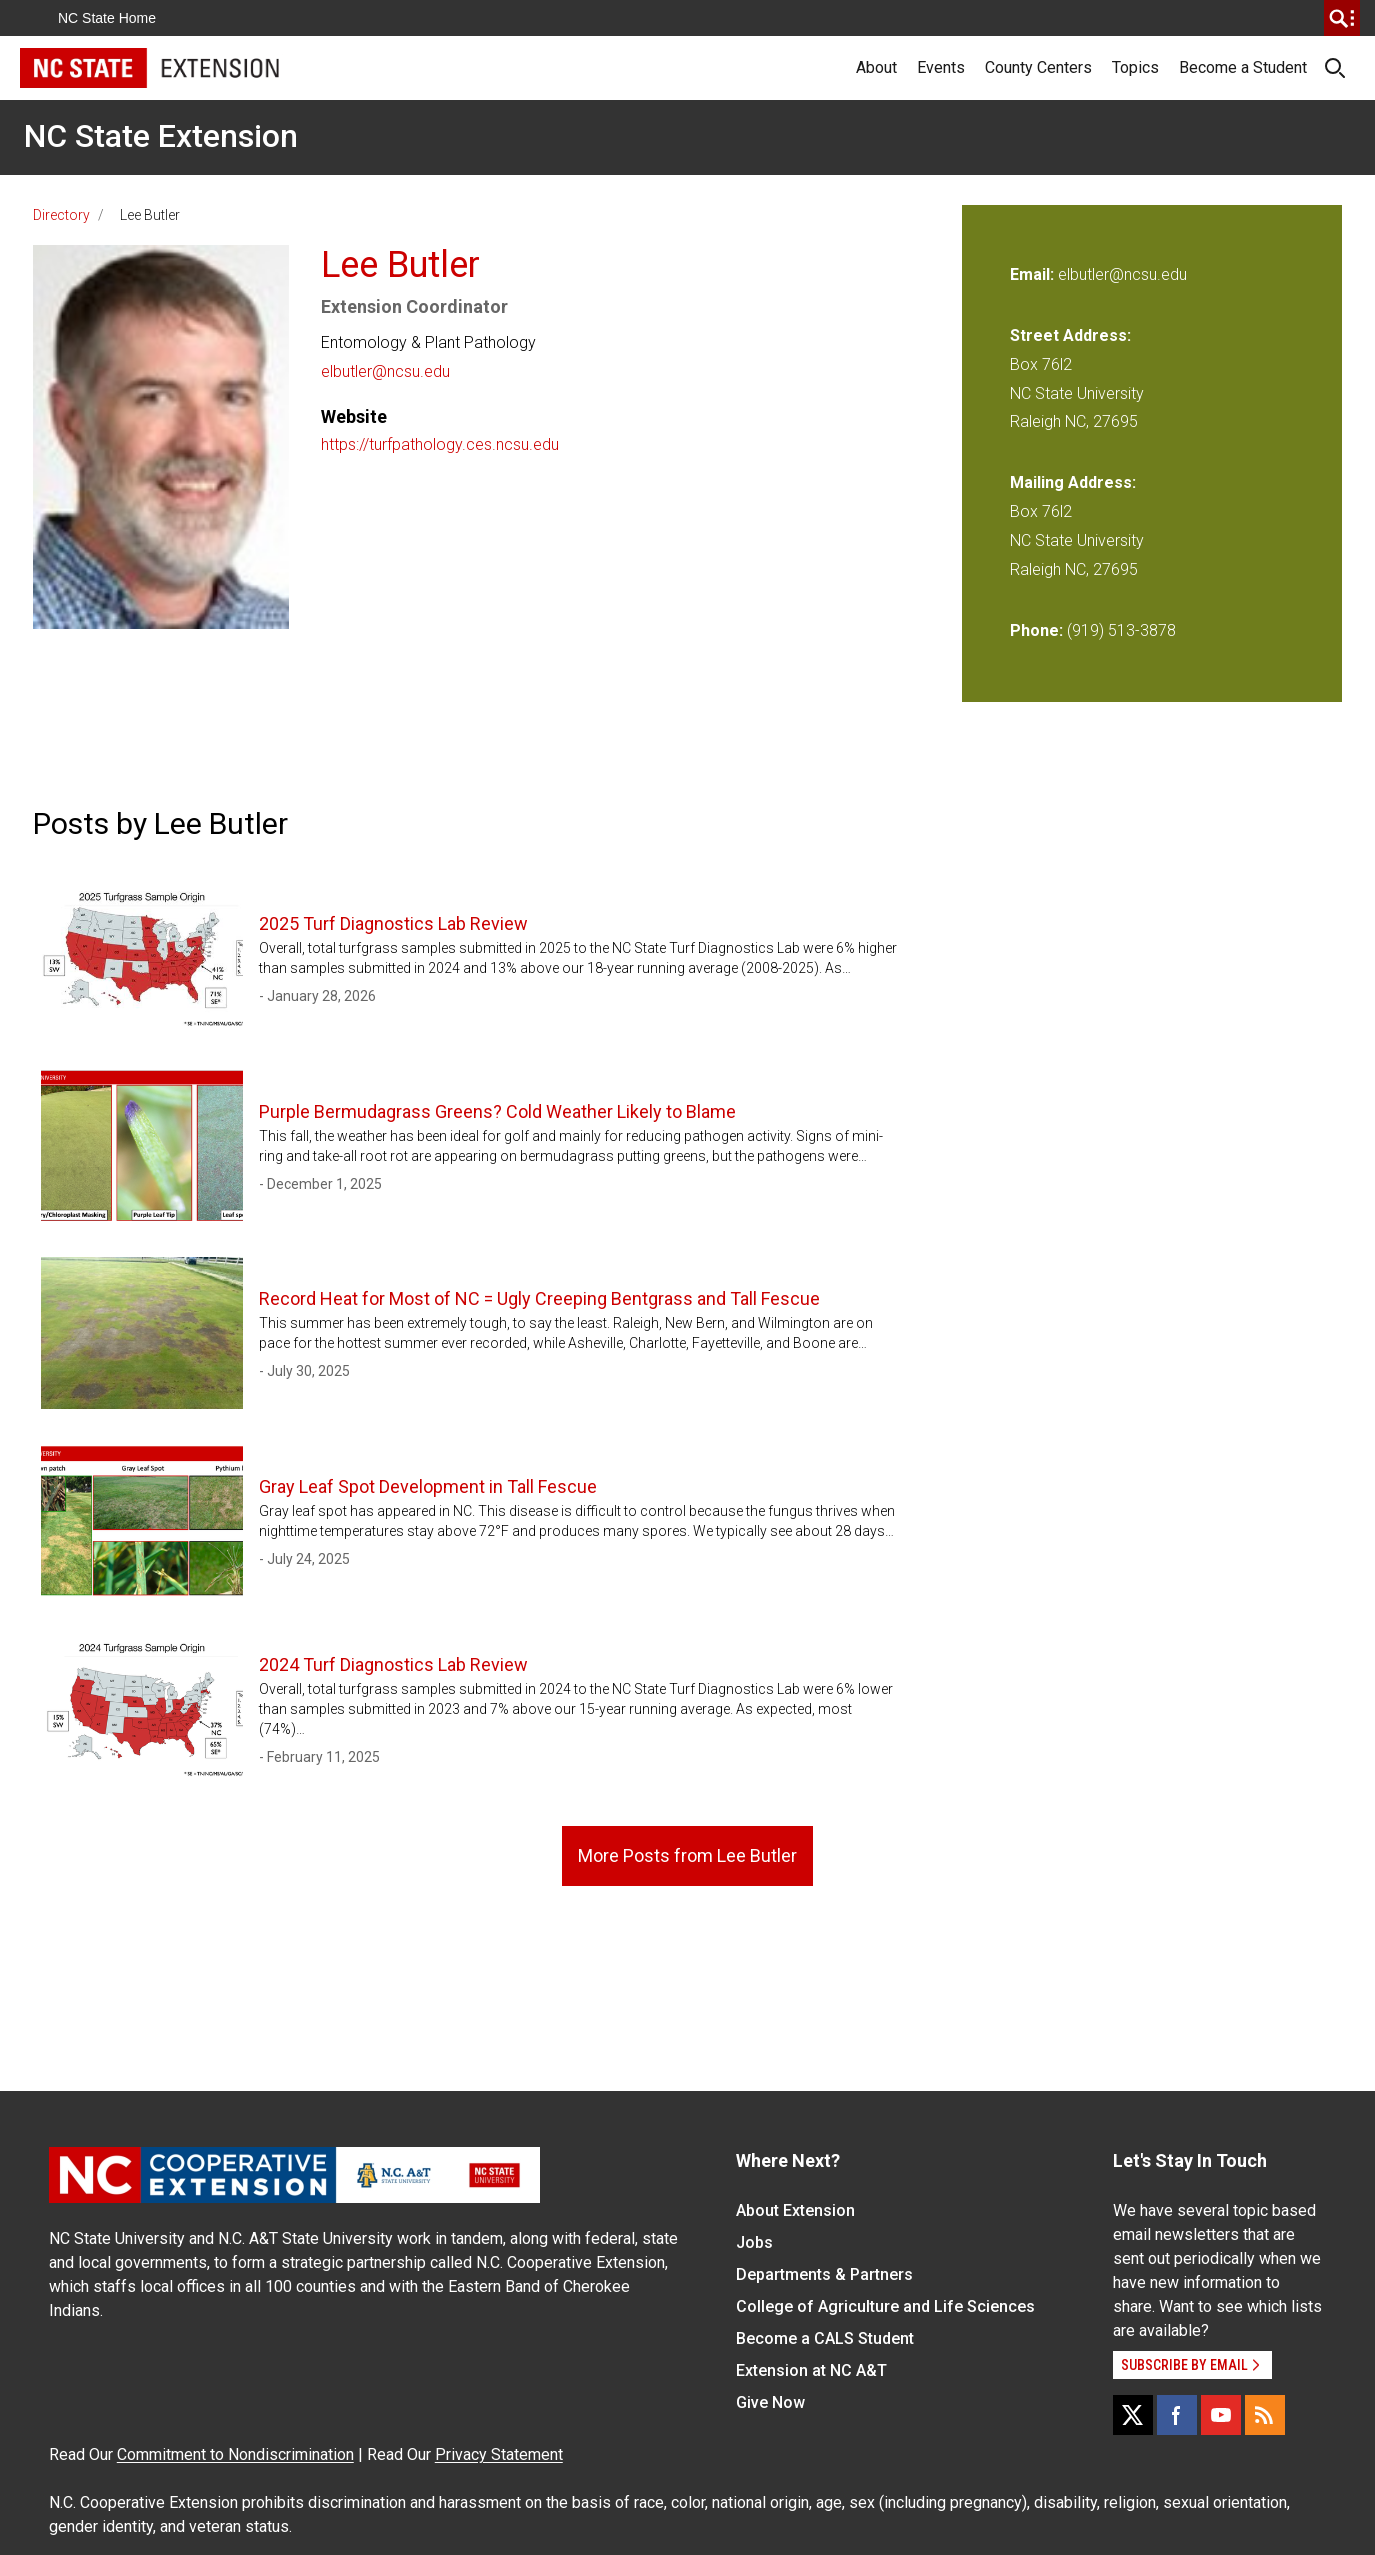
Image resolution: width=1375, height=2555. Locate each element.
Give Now (770, 2402)
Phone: (1036, 630)
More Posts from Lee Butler (687, 1855)
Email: (1034, 274)
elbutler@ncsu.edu (385, 371)
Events (941, 67)
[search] (1342, 18)
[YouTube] (1221, 2415)
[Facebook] (1177, 2415)
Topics (1135, 67)
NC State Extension (161, 136)
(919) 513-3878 (1121, 630)
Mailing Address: (1073, 482)
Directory (61, 215)
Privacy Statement (499, 2454)
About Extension (795, 2210)
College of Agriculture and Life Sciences (885, 2306)
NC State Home (107, 18)
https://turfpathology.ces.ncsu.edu (440, 444)
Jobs (754, 2242)
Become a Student (1243, 67)
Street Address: (1070, 335)
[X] (1133, 2415)
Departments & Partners (824, 2274)
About (876, 67)
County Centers (1038, 67)
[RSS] (1265, 2415)
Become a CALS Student (825, 2338)
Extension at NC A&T (811, 2370)
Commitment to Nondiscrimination (235, 2454)
